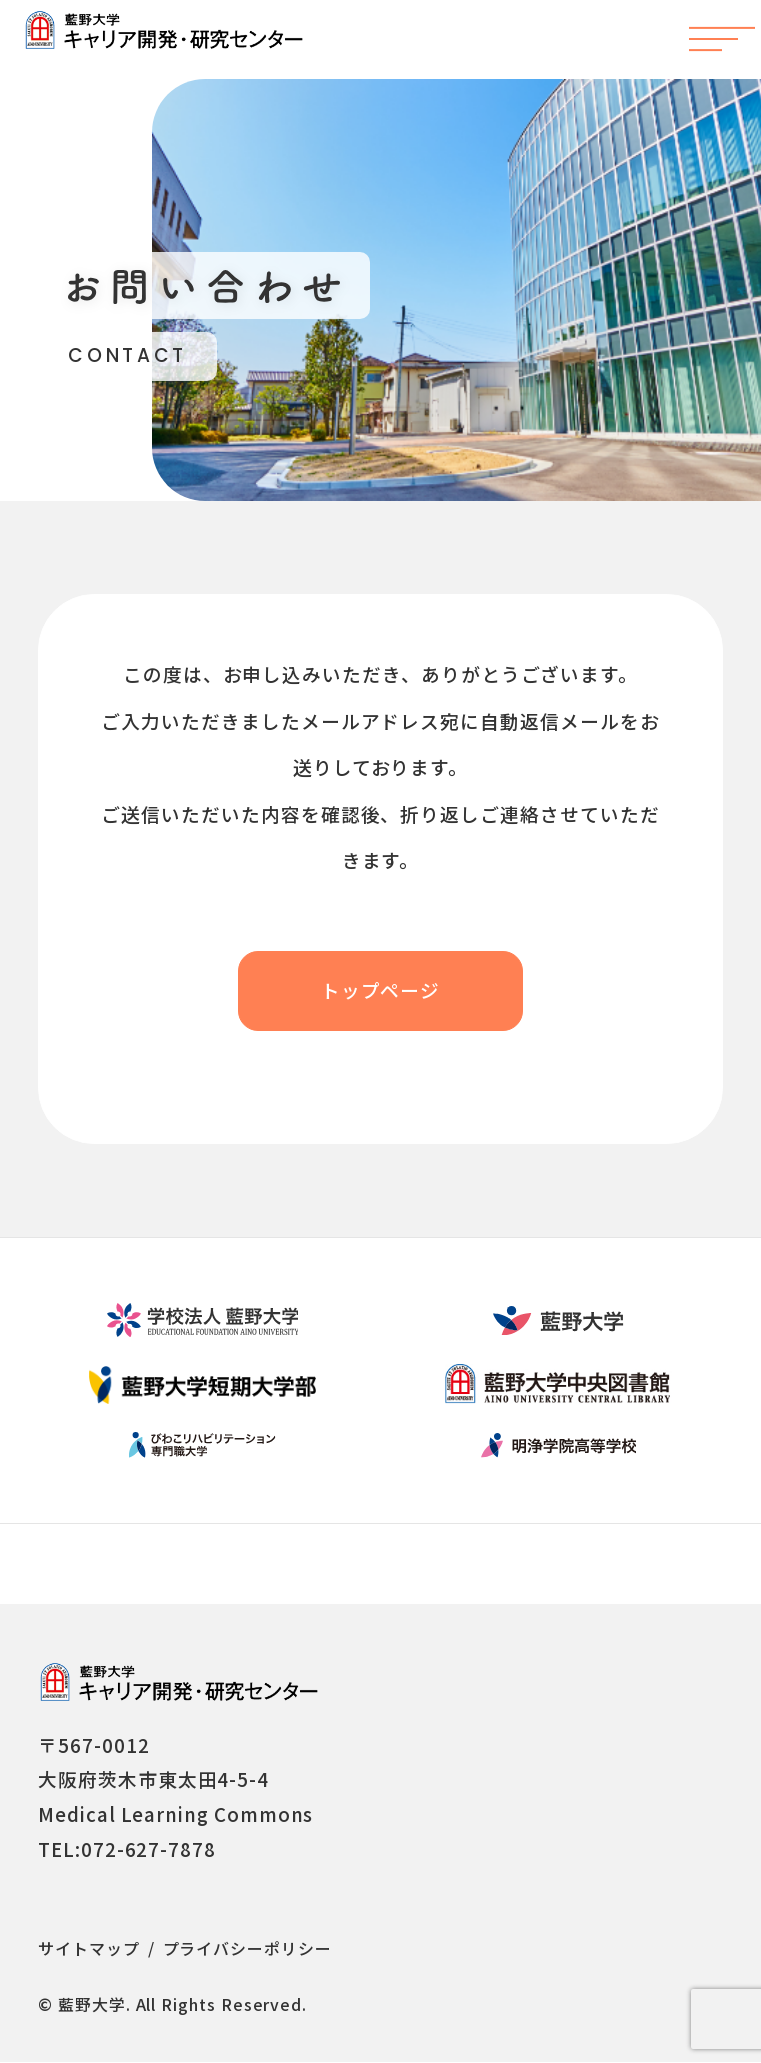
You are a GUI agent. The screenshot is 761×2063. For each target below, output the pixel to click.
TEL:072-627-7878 (127, 1849)
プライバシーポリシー (247, 1949)
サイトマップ (89, 1949)
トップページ (381, 990)
